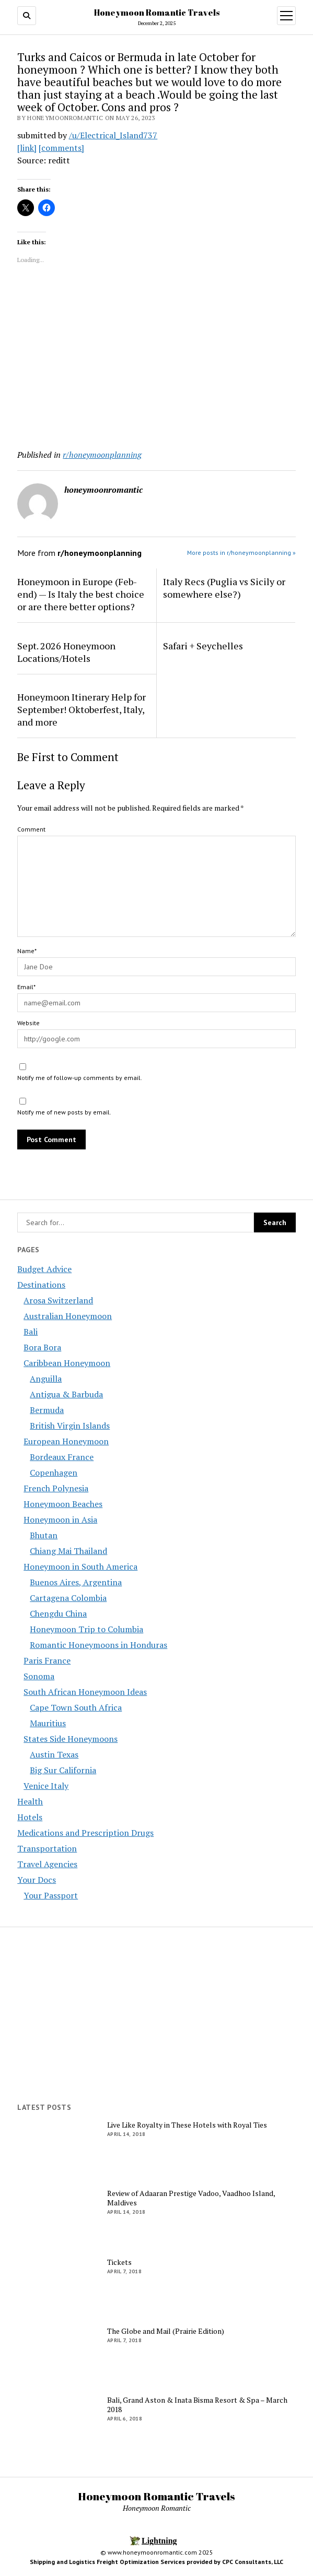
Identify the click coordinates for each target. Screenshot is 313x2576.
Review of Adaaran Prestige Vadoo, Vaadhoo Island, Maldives (191, 2198)
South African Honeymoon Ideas (85, 1691)
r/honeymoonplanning (102, 454)
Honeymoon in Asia (60, 1519)
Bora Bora (42, 1347)
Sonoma (39, 1676)
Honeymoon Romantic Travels (156, 12)
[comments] (61, 147)
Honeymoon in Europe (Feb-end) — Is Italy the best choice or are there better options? (80, 594)
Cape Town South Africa (76, 1707)
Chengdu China (58, 1613)
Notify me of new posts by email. (64, 1112)
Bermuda (47, 1410)
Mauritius (48, 1723)
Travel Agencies (47, 1864)
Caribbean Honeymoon (67, 1363)
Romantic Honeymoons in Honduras (98, 1645)
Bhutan (43, 1535)
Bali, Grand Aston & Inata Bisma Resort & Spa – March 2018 (197, 2404)
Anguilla (46, 1378)
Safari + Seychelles (203, 645)
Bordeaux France (62, 1457)
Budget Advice (44, 1269)
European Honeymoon (66, 1441)
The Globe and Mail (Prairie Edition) (165, 2331)
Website (28, 1023)
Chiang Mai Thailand (68, 1551)
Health (30, 1801)
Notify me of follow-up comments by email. (79, 1078)
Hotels (29, 1817)
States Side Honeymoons (71, 1738)
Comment (31, 829)
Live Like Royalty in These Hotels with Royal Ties (187, 2125)
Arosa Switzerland (58, 1300)
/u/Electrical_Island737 (113, 135)
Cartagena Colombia (68, 1598)
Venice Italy (46, 1785)
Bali (31, 1331)
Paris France (47, 1660)
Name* (27, 951)
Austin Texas (54, 1754)
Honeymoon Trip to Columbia (86, 1629)
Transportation (47, 1848)
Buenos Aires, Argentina (76, 1582)
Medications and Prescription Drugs (85, 1832)
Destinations (41, 1284)
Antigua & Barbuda (66, 1394)
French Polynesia (56, 1488)
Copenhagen (53, 1472)
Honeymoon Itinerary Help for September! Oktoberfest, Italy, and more (81, 709)
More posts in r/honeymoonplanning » (241, 552)
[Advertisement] (156, 359)
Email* (26, 987)
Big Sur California (63, 1770)
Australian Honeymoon (68, 1316)
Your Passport (51, 1895)
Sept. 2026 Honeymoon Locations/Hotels (66, 651)
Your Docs (36, 1879)
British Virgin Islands (70, 1425)
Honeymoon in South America (80, 1566)
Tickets (119, 2262)
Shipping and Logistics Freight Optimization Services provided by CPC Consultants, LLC (156, 2562)
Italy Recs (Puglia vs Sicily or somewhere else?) (224, 587)
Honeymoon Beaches (63, 1504)
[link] (27, 147)
